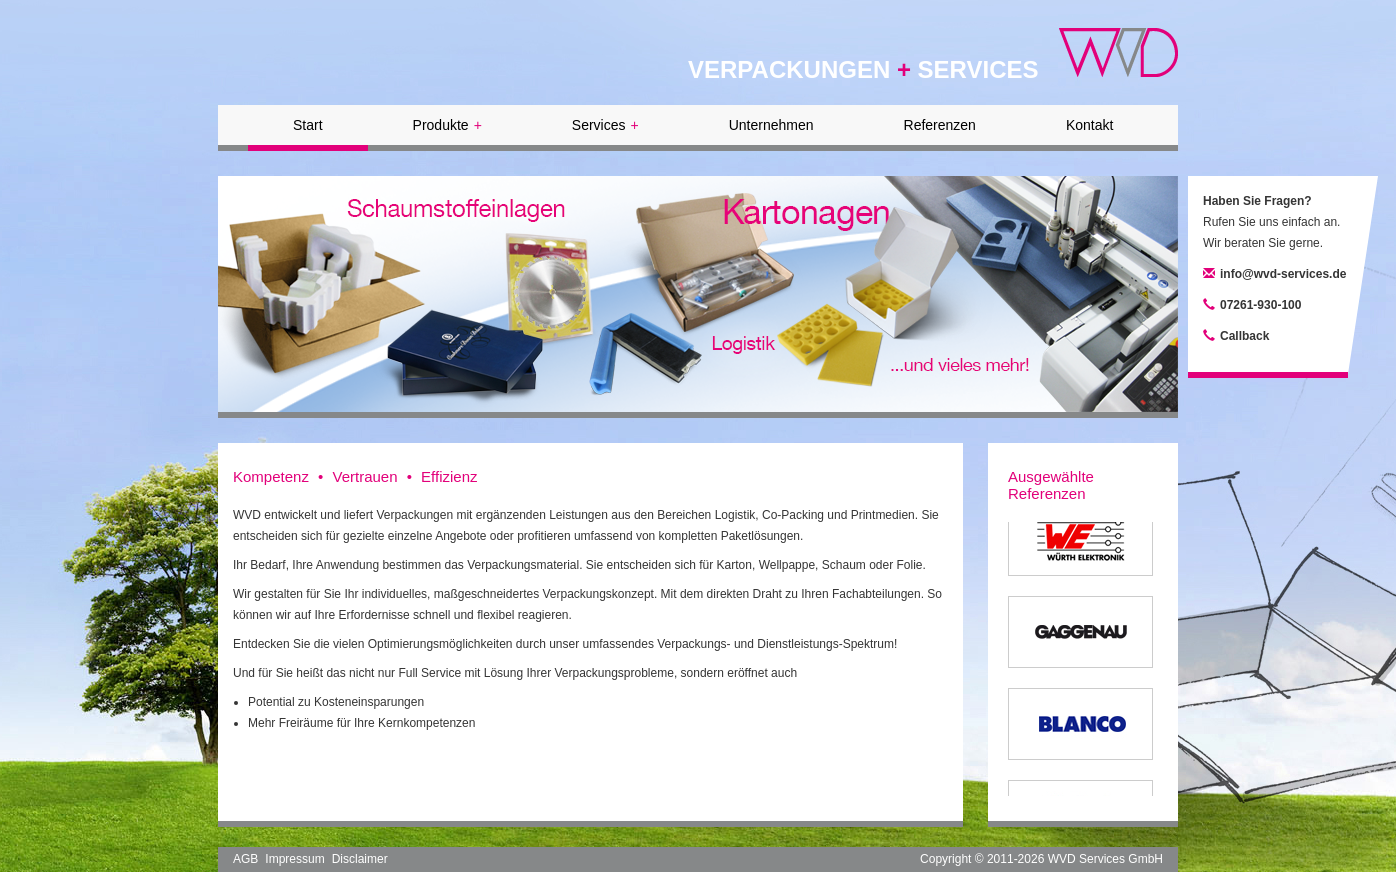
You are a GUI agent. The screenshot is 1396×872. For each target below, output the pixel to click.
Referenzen (940, 125)
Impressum (294, 859)
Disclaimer (360, 859)
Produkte (447, 125)
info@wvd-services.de (1283, 274)
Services (605, 125)
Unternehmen (771, 125)
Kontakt (1089, 125)
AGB (245, 859)
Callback (1244, 336)
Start (308, 125)
